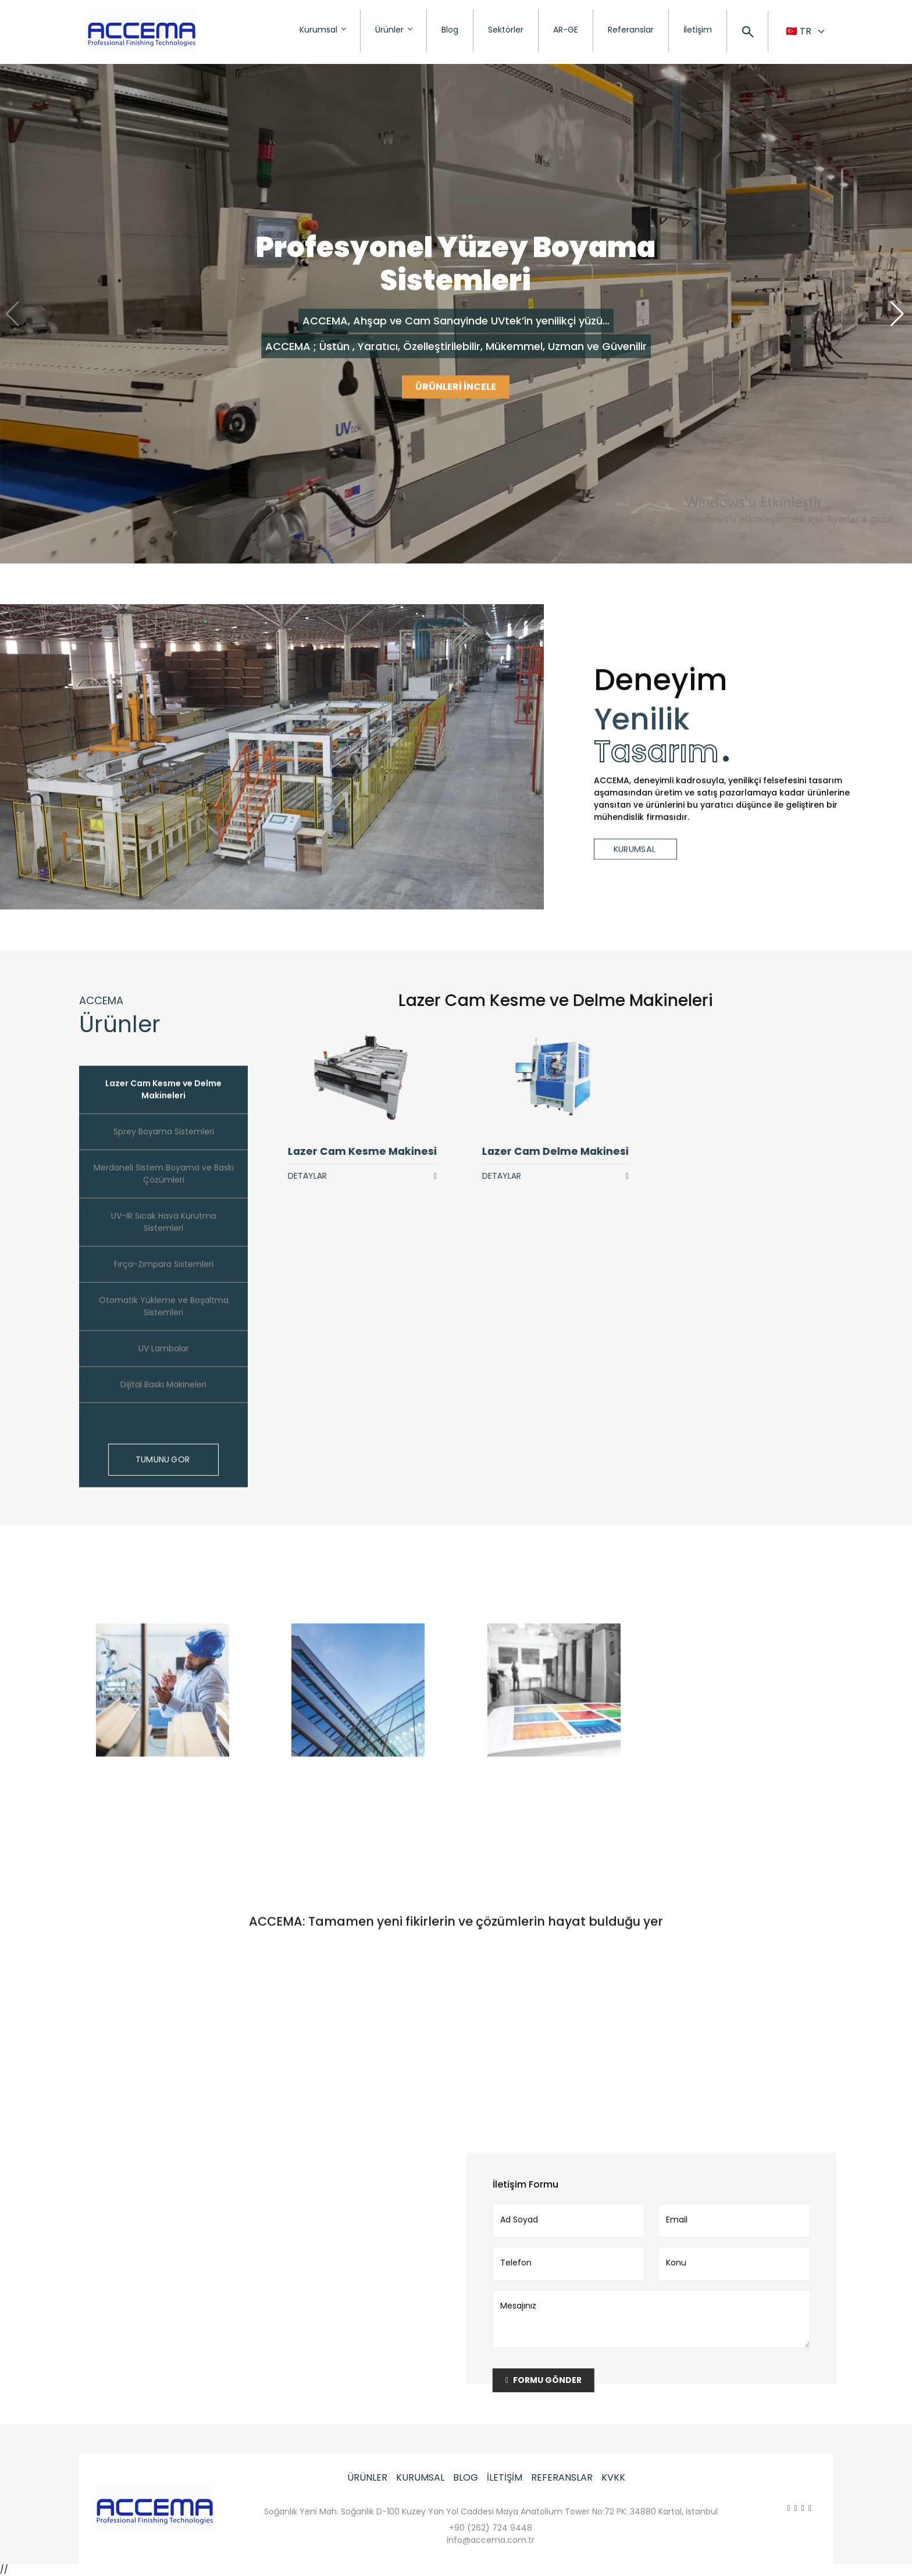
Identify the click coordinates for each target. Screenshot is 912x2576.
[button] (898, 314)
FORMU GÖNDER (556, 2380)
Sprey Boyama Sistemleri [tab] (163, 1144)
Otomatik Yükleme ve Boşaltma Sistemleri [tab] (164, 1319)
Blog (449, 29)
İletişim (697, 29)
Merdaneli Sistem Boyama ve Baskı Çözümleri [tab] (164, 1186)
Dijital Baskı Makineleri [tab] (163, 1397)
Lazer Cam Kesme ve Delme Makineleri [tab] (163, 1102)
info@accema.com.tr (491, 2540)
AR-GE (565, 29)
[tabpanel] (568, 1086)
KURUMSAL (420, 2477)
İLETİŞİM (504, 2477)
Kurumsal (322, 29)
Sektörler (505, 29)
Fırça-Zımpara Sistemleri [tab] (163, 1277)
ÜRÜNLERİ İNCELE (455, 387)
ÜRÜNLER (367, 2477)
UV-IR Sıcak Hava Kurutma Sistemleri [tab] (163, 1235)
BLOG (465, 2477)
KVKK (613, 2477)
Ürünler (393, 29)
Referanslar (631, 29)
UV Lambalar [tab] (163, 1361)
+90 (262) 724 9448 (490, 2528)
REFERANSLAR (562, 2477)
